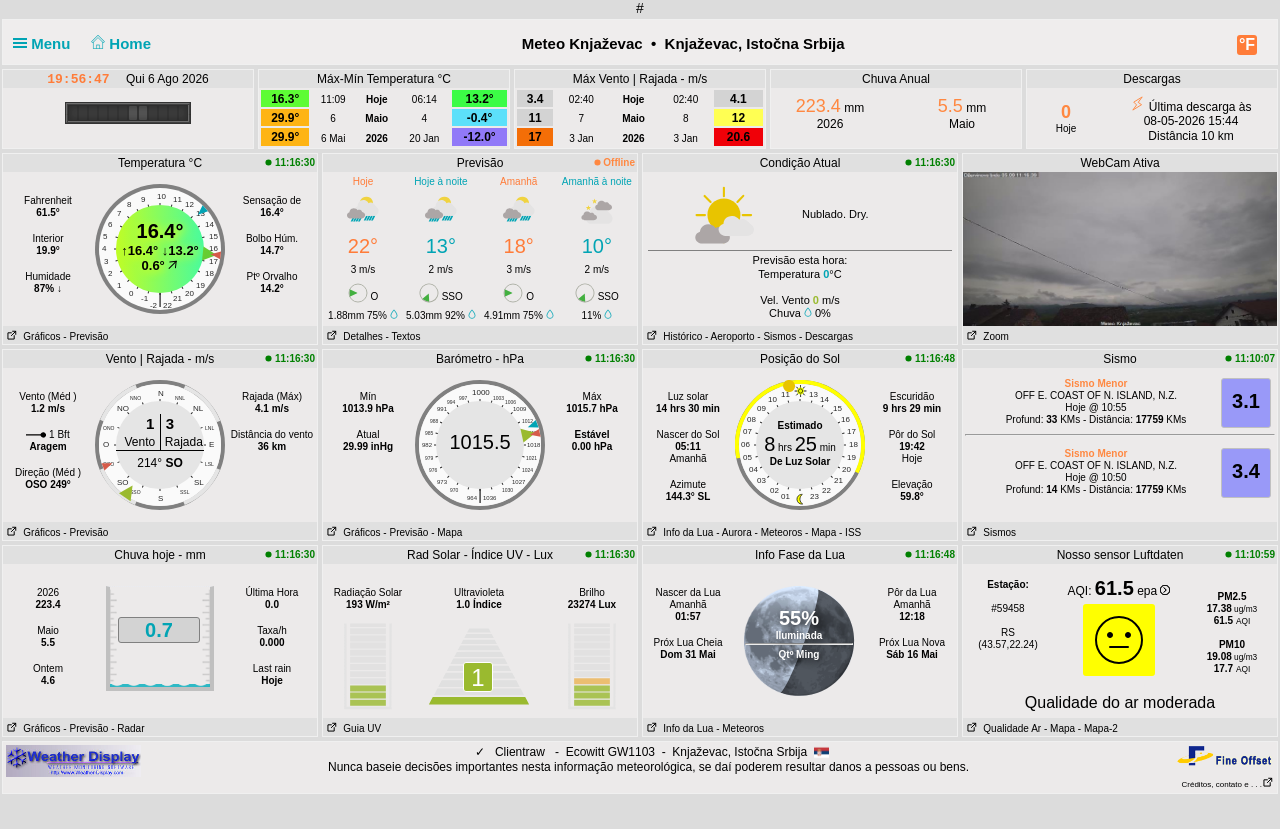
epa (1153, 591)
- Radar (127, 728)
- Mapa (446, 532)
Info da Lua (678, 532)
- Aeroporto (729, 336)
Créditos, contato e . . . (1228, 784)
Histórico (672, 336)
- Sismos (776, 336)
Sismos (989, 532)
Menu (46, 43)
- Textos (403, 336)
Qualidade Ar (1002, 728)
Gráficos (32, 336)
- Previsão (85, 336)
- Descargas (826, 336)
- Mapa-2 (1096, 728)
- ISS (850, 532)
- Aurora (734, 532)
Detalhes (353, 336)
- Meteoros (779, 532)
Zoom (986, 336)
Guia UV (352, 728)
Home (119, 43)
